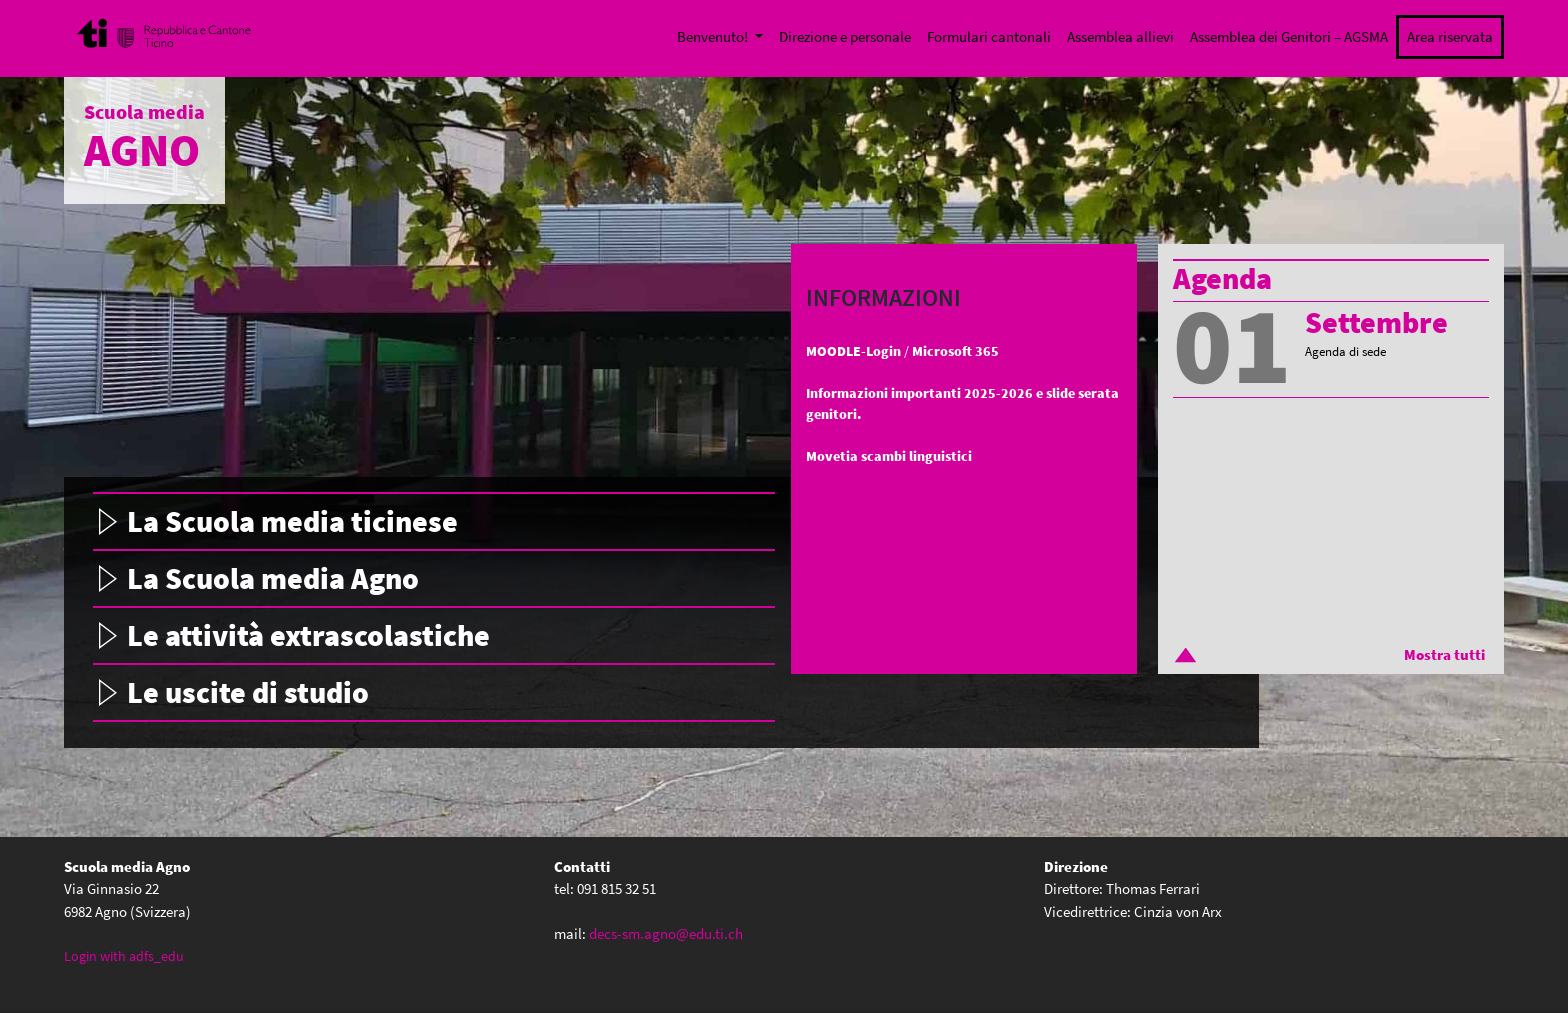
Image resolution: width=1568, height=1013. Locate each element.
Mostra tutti (1444, 654)
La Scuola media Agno (273, 578)
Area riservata (1450, 36)
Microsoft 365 (955, 351)
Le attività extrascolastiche (308, 635)
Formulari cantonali (989, 36)
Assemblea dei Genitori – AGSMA (1289, 36)
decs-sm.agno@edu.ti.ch (666, 933)
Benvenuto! (714, 36)
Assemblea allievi (1120, 36)
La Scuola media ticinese (292, 521)
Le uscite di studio (248, 692)
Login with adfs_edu (124, 956)
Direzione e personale (845, 36)
